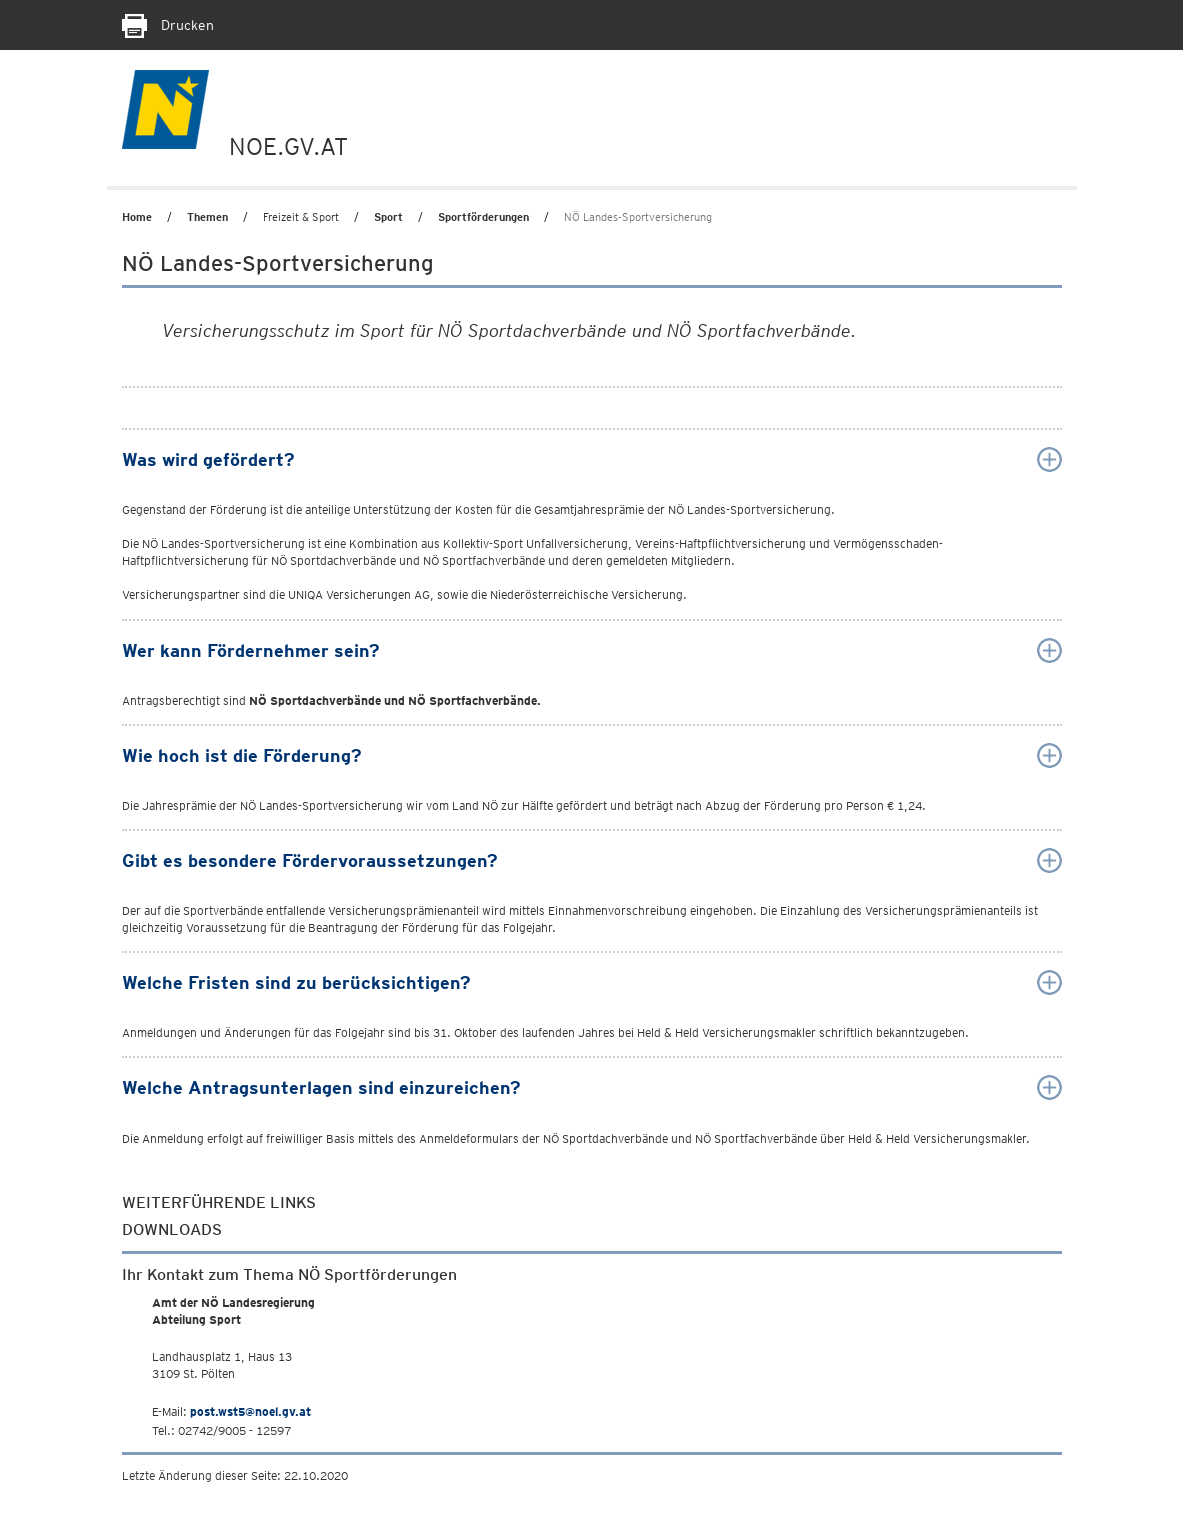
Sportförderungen (483, 217)
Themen (207, 217)
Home (137, 217)
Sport (388, 217)
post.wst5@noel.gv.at (250, 1411)
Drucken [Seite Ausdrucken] (168, 25)
